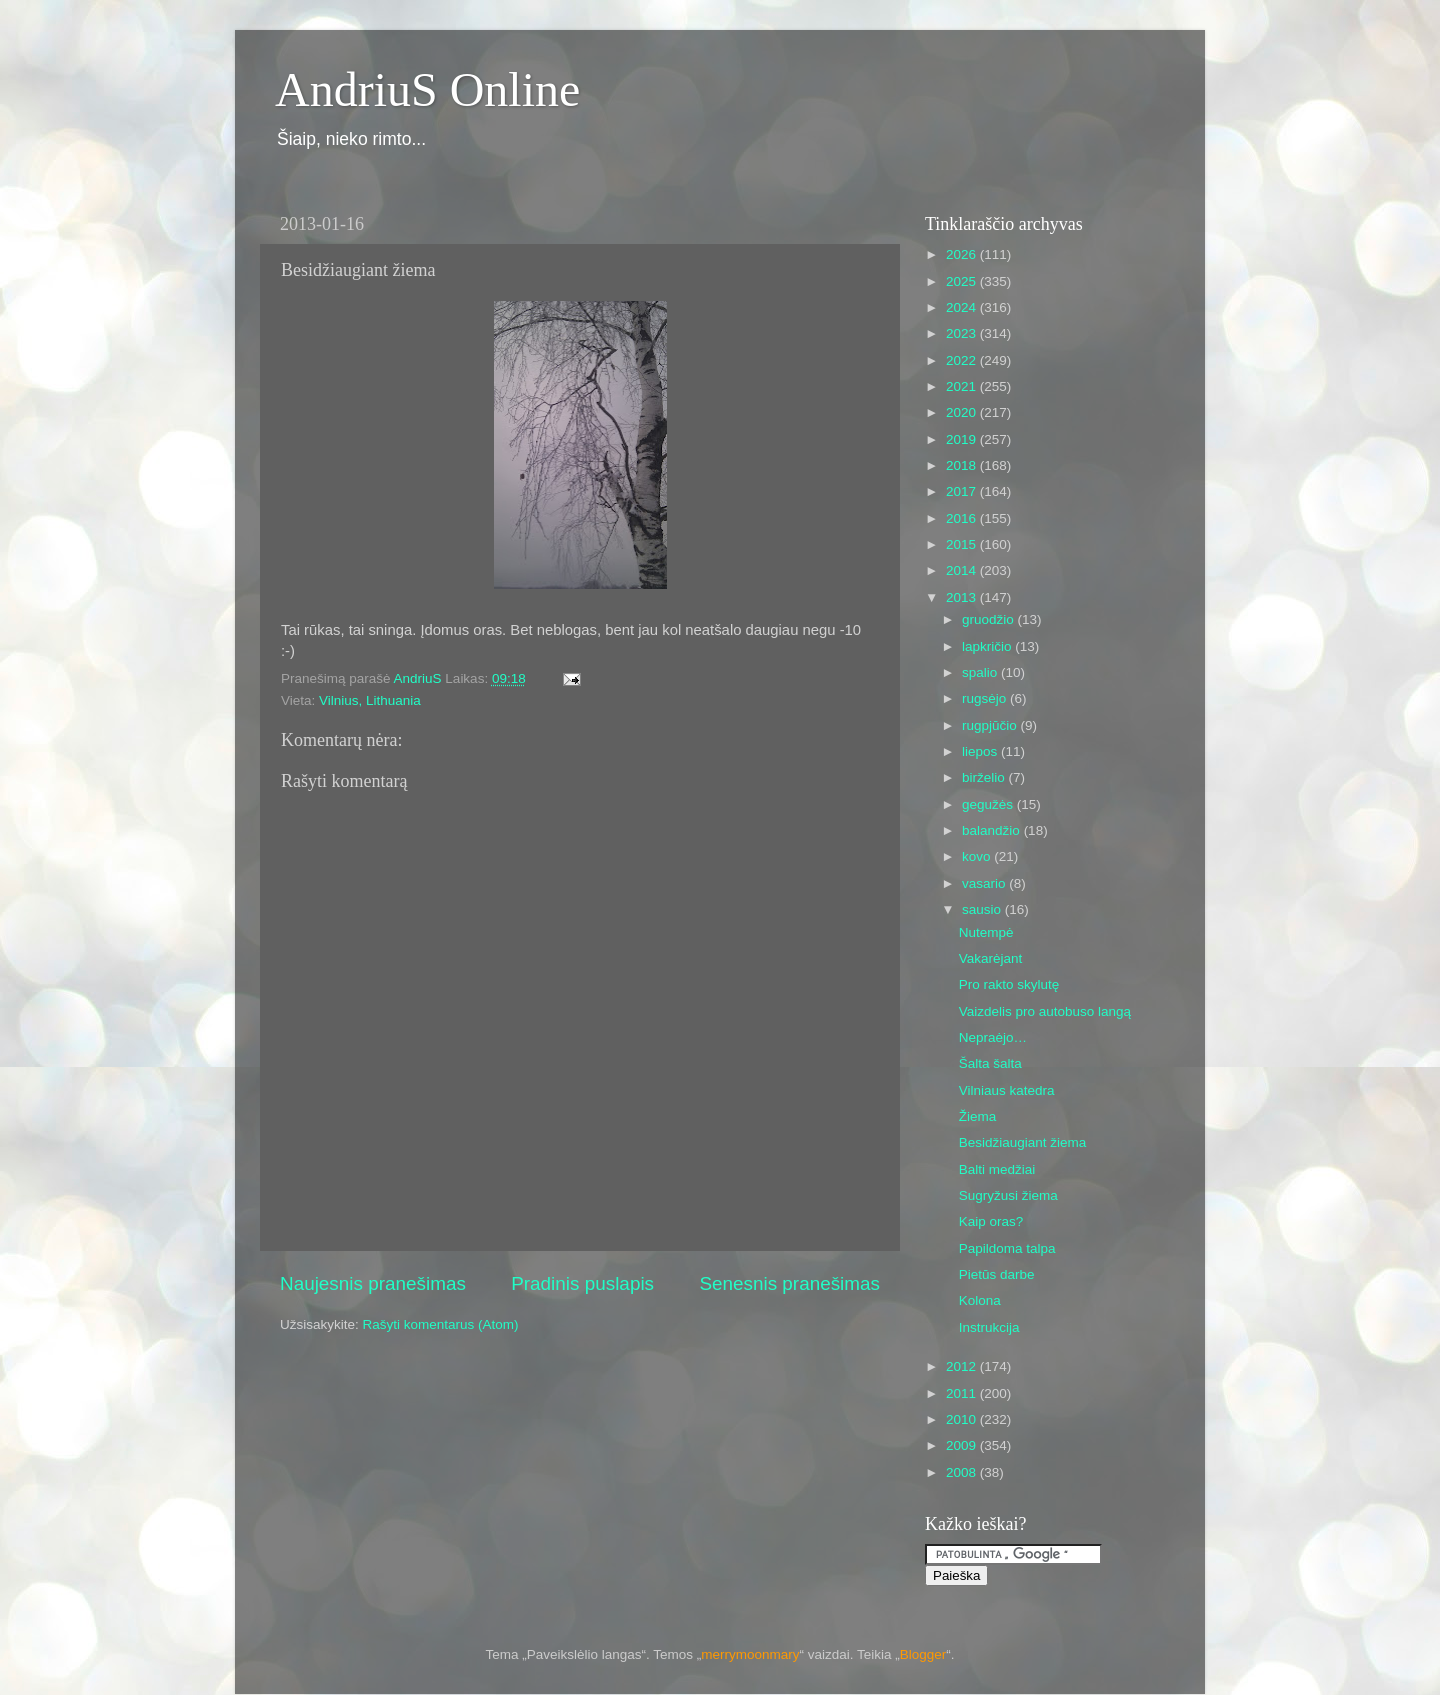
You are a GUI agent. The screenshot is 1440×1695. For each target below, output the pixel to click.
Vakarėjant (991, 958)
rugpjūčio (991, 725)
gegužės (989, 804)
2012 (963, 1366)
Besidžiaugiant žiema (1023, 1142)
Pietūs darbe (997, 1274)
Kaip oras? (991, 1221)
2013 (963, 597)
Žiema (978, 1116)
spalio (981, 672)
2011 (963, 1393)
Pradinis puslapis (582, 1283)
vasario (985, 883)
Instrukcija (989, 1327)
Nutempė (986, 932)
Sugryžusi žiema (1008, 1195)
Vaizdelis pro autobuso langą (1045, 1011)
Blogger (923, 1654)
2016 (963, 518)
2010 (963, 1419)
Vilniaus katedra (1007, 1090)
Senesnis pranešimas (789, 1283)
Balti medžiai (997, 1169)
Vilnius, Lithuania (370, 700)
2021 (963, 386)
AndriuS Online (427, 89)
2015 (963, 544)
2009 (963, 1445)
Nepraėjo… (993, 1037)
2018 (963, 465)
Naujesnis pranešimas (373, 1283)
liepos (981, 751)
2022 (963, 360)
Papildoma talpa (1007, 1248)
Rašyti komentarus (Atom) (441, 1324)
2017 (963, 491)
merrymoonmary (750, 1654)
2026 (963, 254)
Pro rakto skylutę (1009, 984)
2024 (963, 307)
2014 (963, 570)
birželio (985, 777)
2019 (963, 439)
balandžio (993, 830)
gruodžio (990, 619)
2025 (963, 281)
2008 (963, 1472)
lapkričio (988, 646)
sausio (983, 909)
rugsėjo (986, 698)
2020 (963, 412)
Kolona (980, 1300)
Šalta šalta (990, 1063)
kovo (978, 856)
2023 (963, 333)
